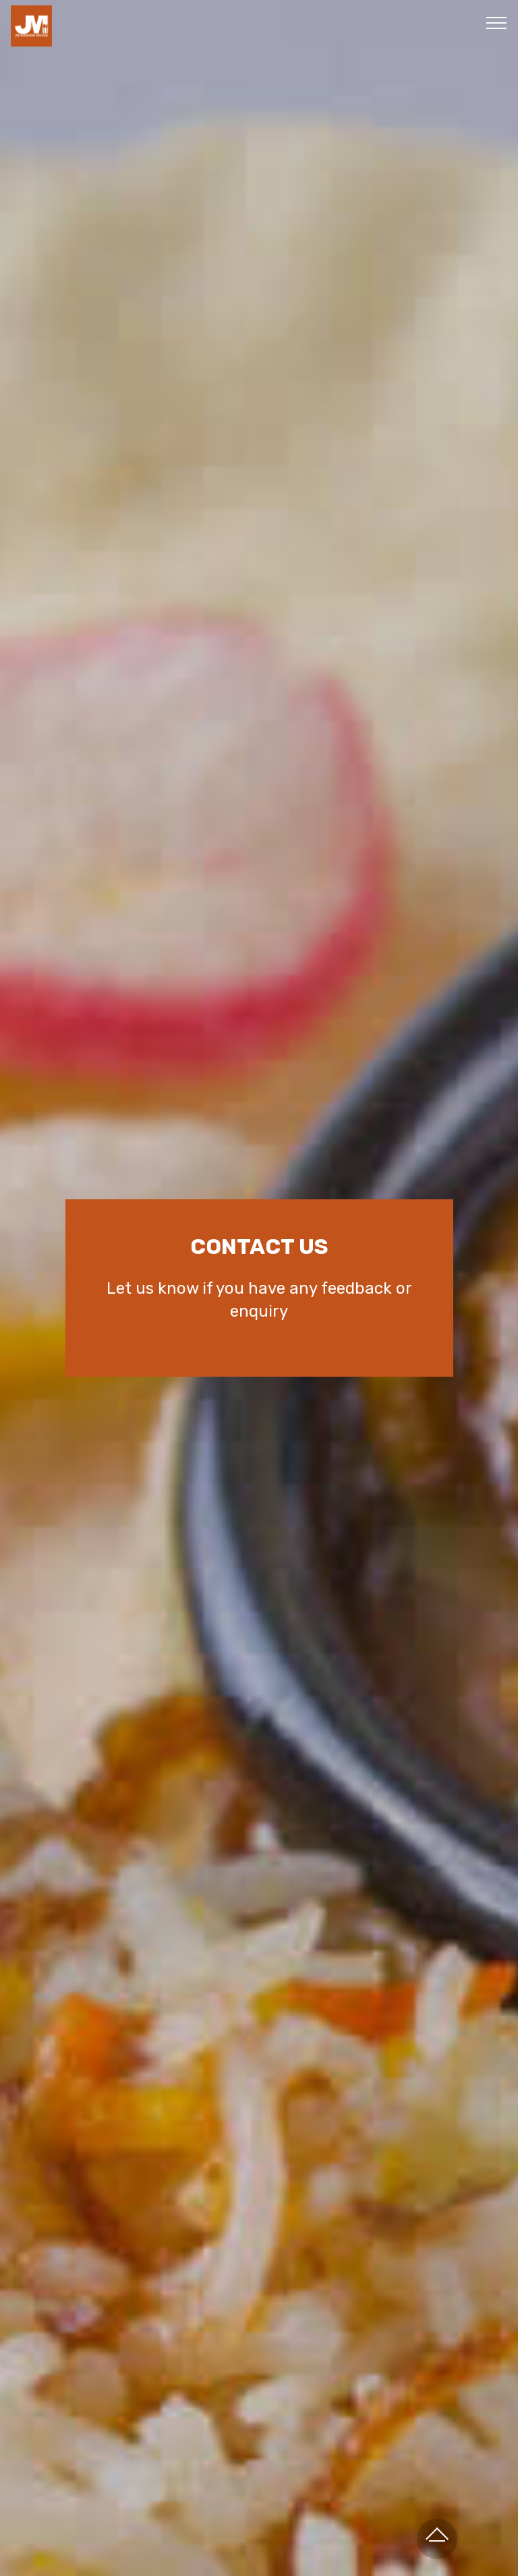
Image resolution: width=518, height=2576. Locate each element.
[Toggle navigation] (496, 22)
